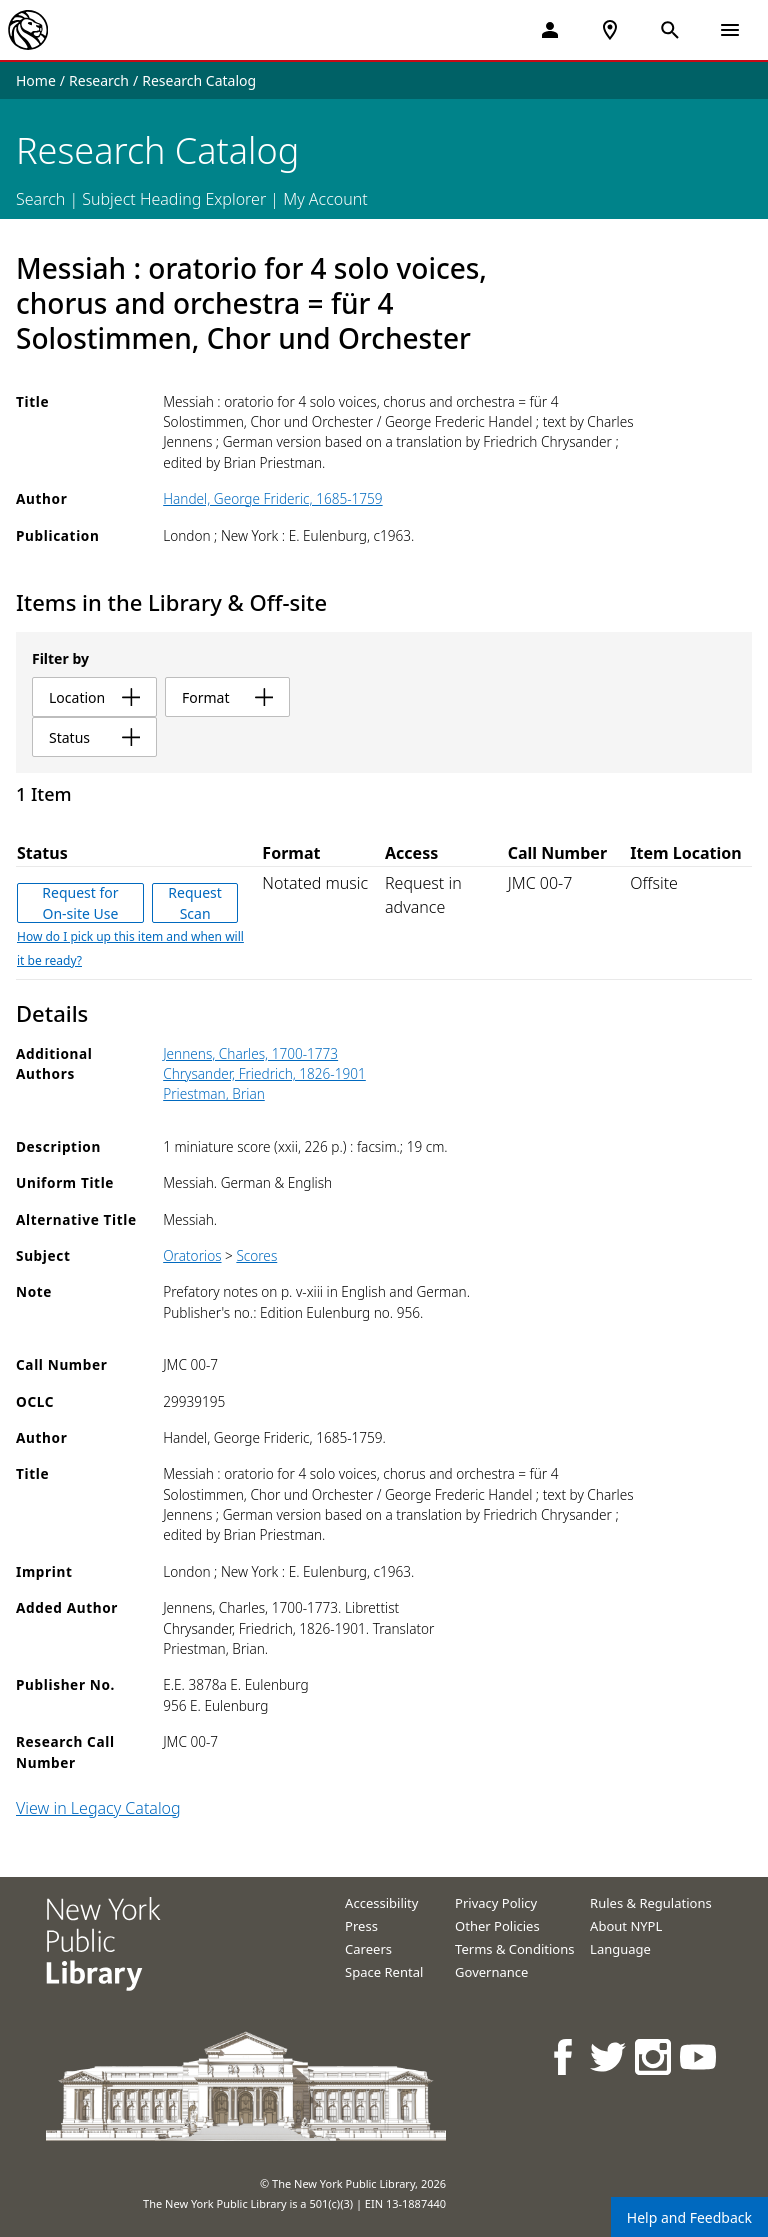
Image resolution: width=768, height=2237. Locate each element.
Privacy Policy (496, 1903)
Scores (256, 1255)
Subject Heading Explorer (174, 199)
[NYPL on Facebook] (564, 2056)
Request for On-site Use (80, 903)
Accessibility (381, 1903)
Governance (491, 1972)
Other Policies (497, 1926)
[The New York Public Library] (28, 30)
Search (40, 199)
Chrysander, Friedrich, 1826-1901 (264, 1073)
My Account (325, 199)
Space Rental (384, 1972)
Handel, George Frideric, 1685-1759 (272, 498)
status (94, 737)
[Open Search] (670, 30)
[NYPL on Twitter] (609, 2056)
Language (620, 1949)
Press (361, 1926)
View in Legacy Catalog (98, 1808)
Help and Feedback (689, 2217)
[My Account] (550, 30)
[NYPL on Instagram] (654, 2056)
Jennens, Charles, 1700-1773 (250, 1053)
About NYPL (626, 1926)
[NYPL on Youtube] (699, 2056)
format (227, 697)
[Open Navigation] (730, 30)
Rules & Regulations (651, 1903)
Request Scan (195, 903)
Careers (368, 1949)
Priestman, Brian (214, 1093)
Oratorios (192, 1255)
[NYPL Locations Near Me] (610, 30)
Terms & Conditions (514, 1949)
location (94, 697)
